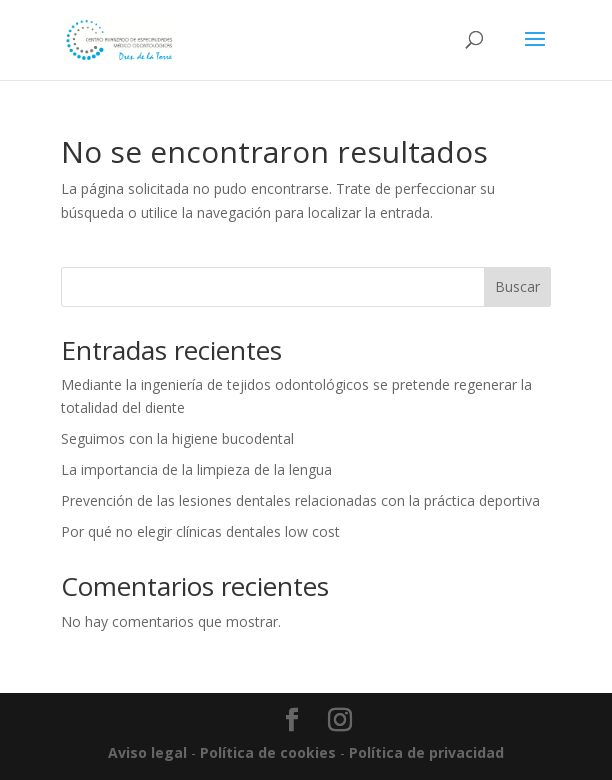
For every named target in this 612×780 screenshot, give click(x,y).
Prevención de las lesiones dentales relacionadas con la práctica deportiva (300, 500)
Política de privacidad (426, 752)
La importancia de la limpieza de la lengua (196, 469)
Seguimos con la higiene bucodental (177, 438)
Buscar (517, 286)
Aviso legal (147, 752)
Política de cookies (268, 752)
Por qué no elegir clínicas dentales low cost (200, 531)
